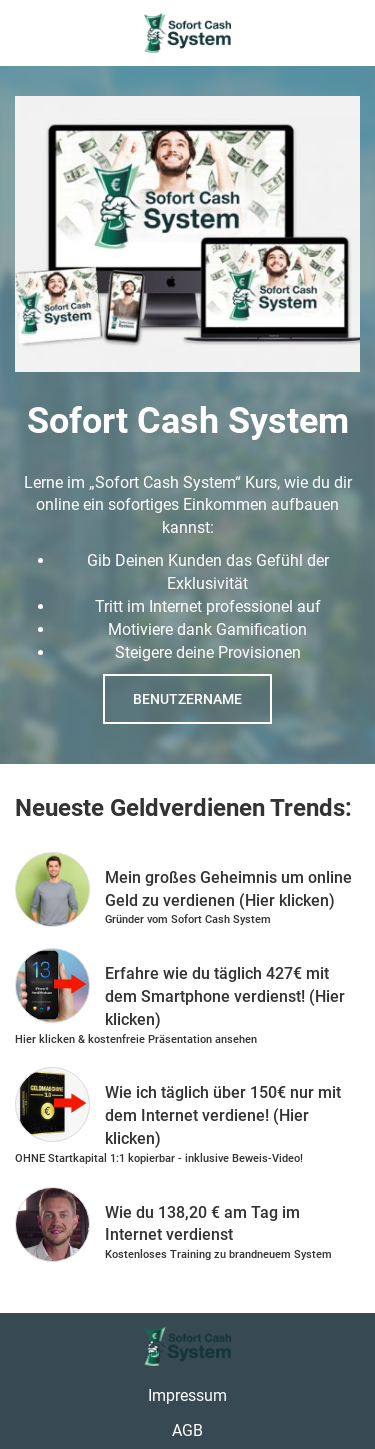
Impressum (187, 1395)
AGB (187, 1430)
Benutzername (187, 699)
